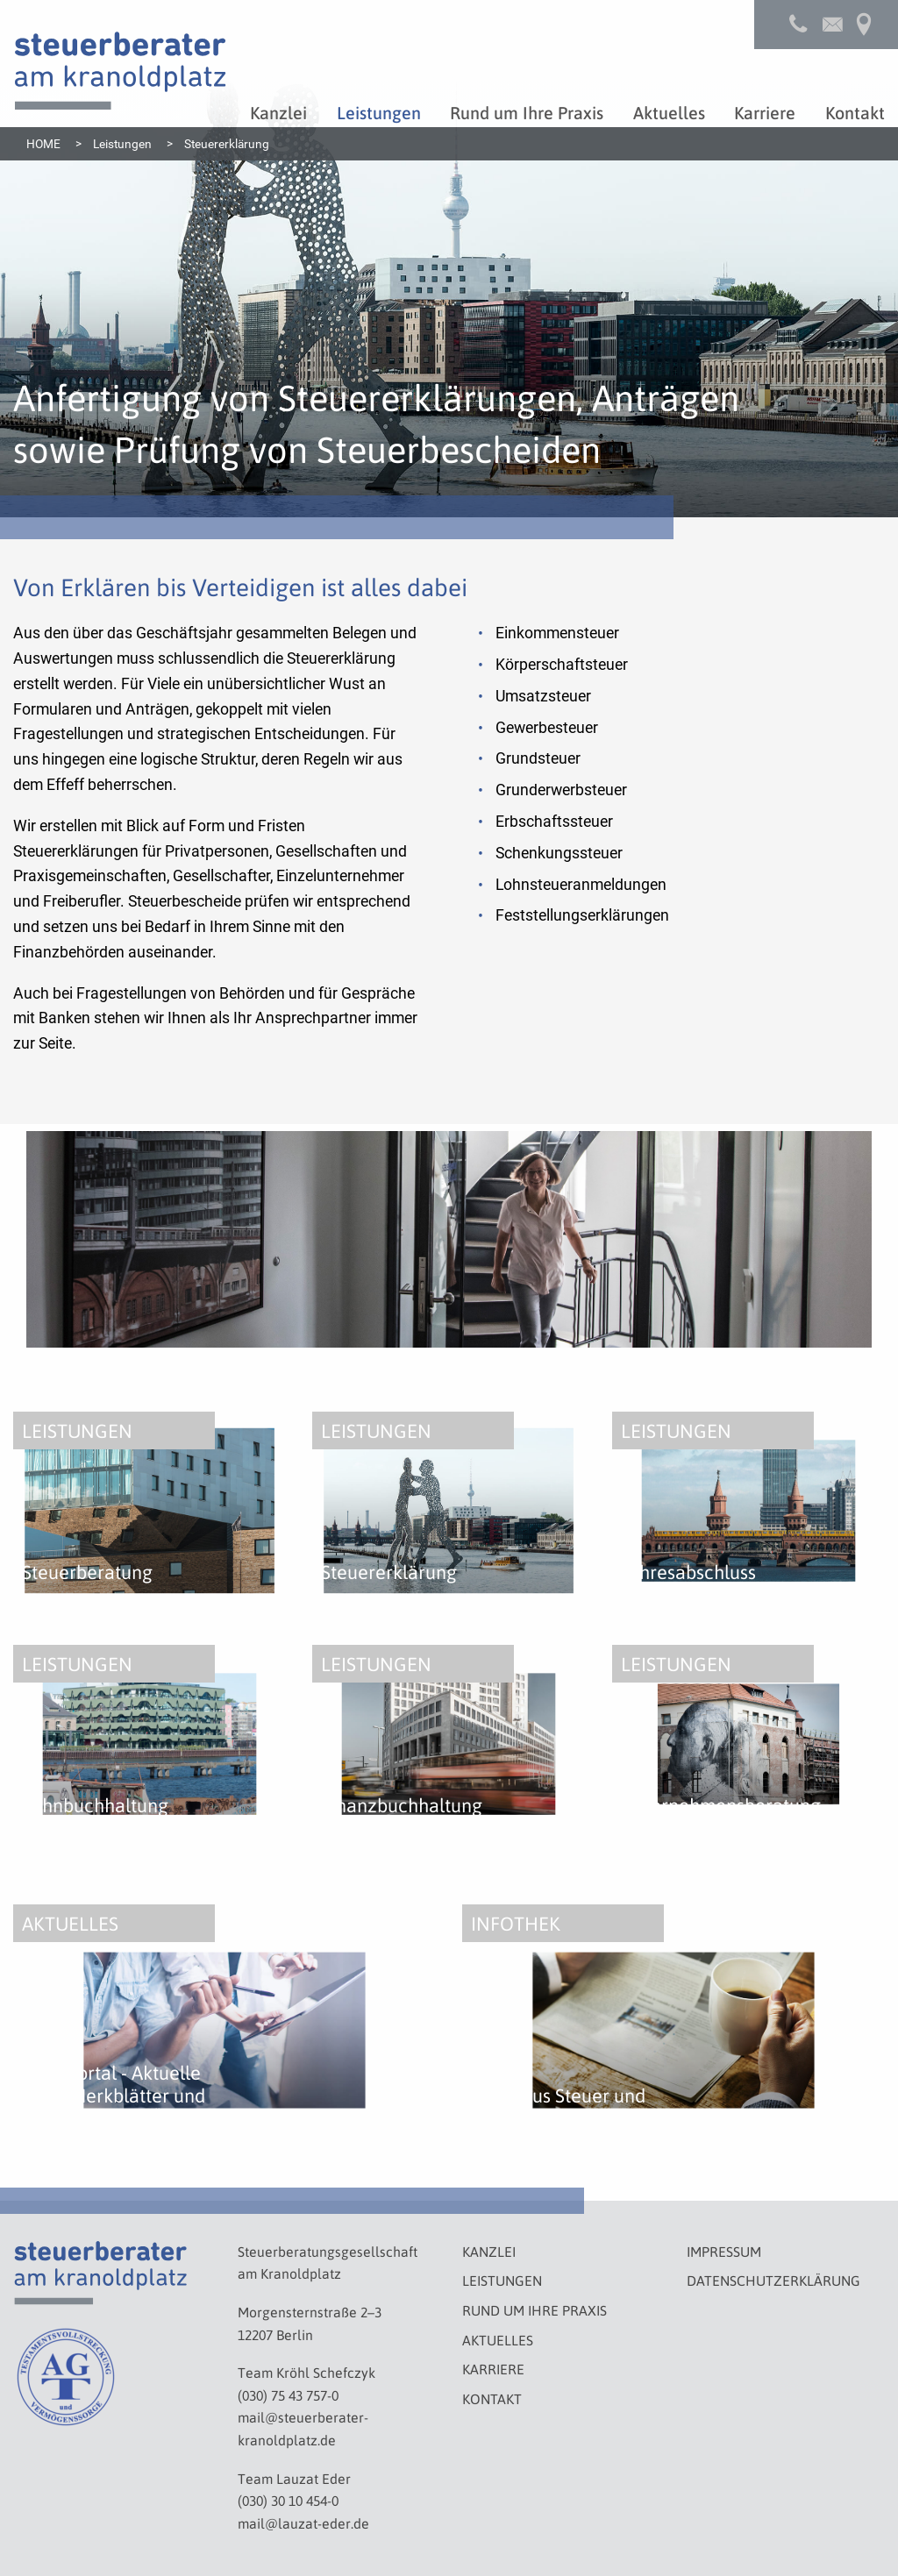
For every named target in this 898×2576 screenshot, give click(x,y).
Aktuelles (497, 2339)
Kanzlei (489, 2251)
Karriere (493, 2368)
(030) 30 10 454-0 (288, 2500)
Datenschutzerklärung (773, 2280)
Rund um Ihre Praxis (534, 2310)
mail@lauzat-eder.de (303, 2523)
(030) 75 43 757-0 (288, 2395)
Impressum (724, 2251)
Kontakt (492, 2398)
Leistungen (502, 2280)
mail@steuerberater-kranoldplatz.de (303, 2428)
